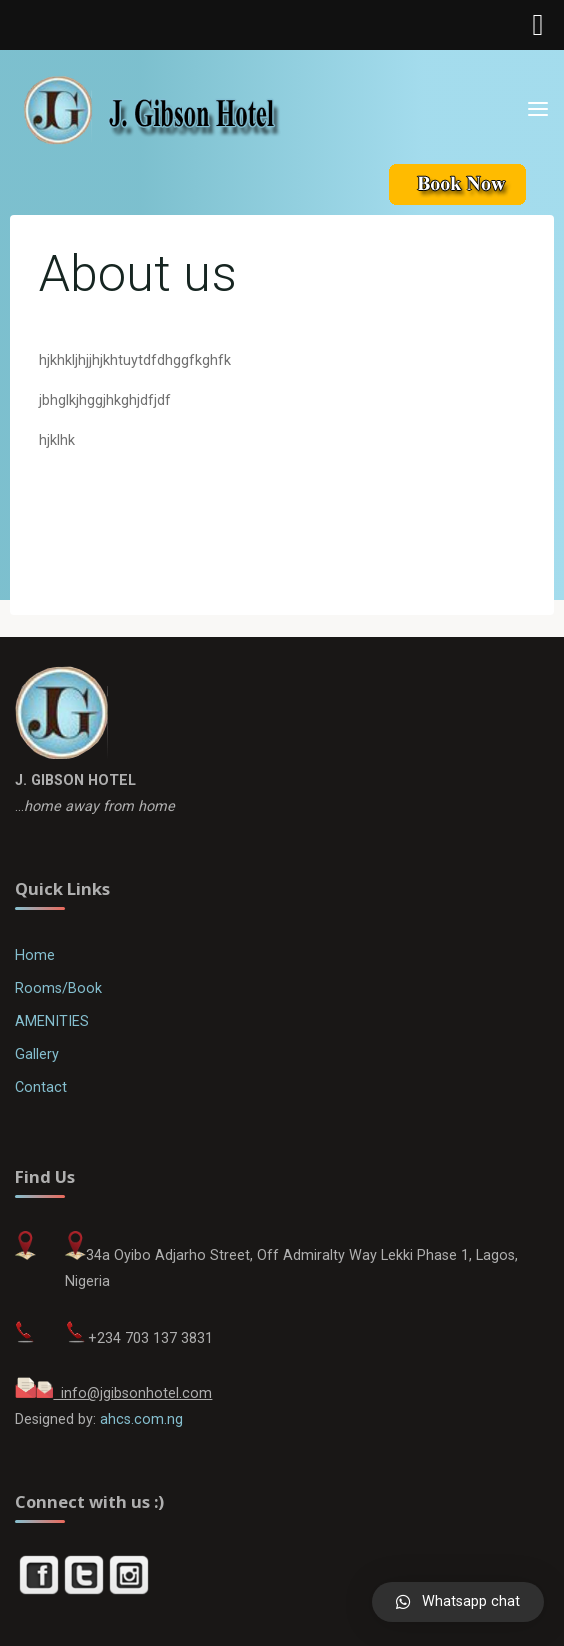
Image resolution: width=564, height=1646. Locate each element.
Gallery (37, 1054)
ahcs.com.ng (141, 1419)
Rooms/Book (58, 988)
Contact (41, 1087)
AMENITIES (52, 1021)
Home (35, 955)
